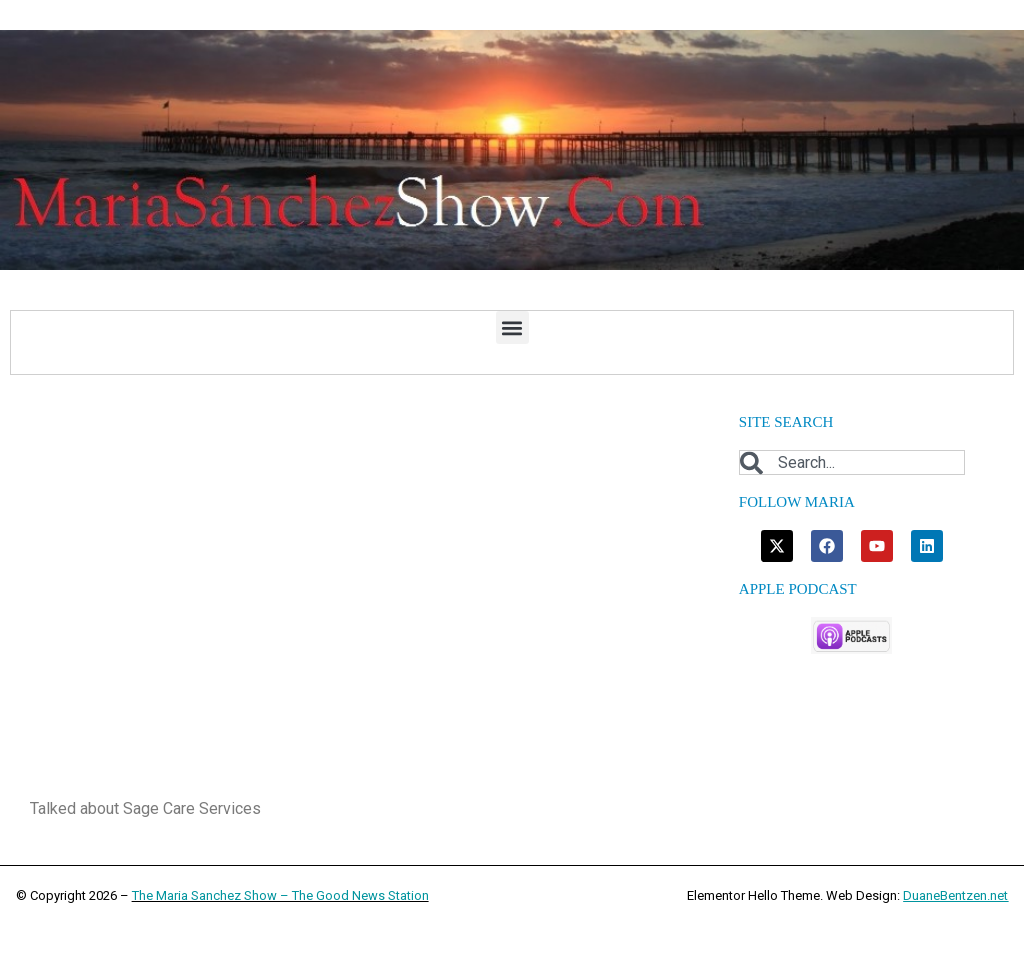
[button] (512, 327)
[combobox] (852, 462)
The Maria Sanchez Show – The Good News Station (280, 895)
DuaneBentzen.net (955, 895)
